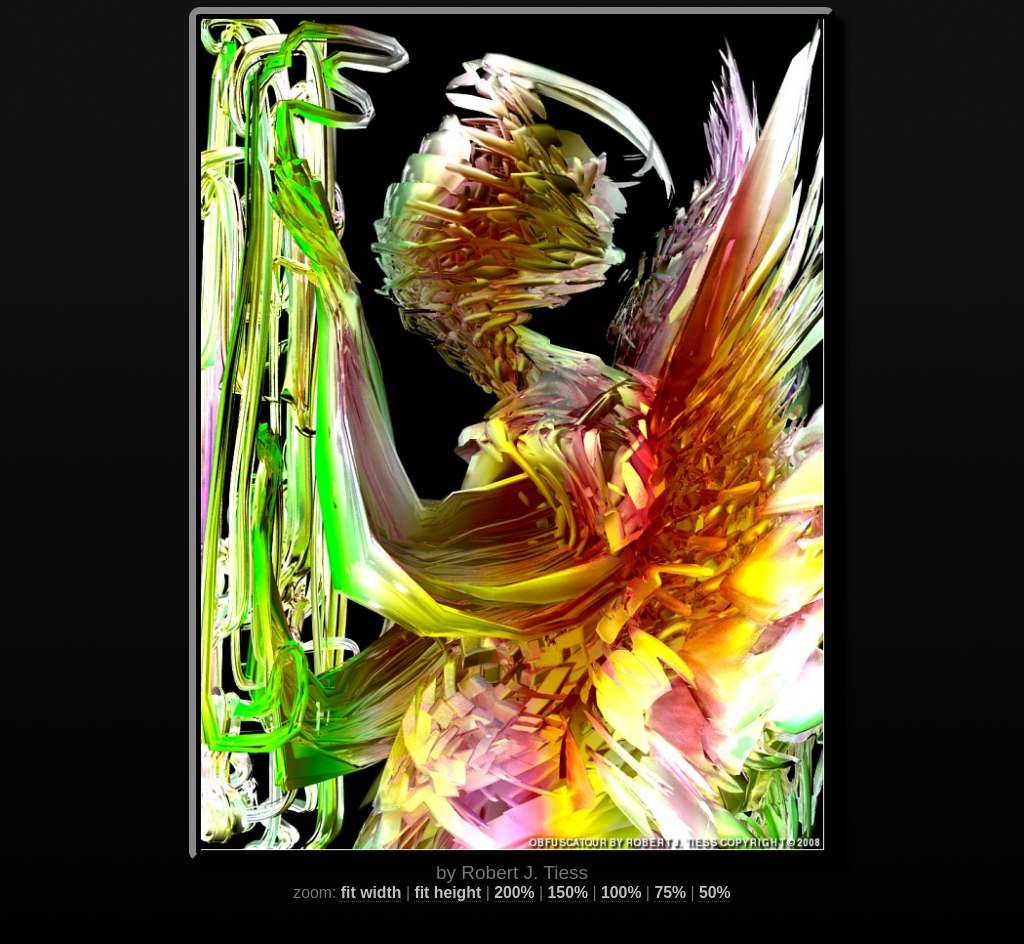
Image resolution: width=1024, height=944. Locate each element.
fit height (447, 868)
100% (621, 868)
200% (514, 868)
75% (670, 868)
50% (715, 868)
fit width (371, 868)
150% (568, 868)
